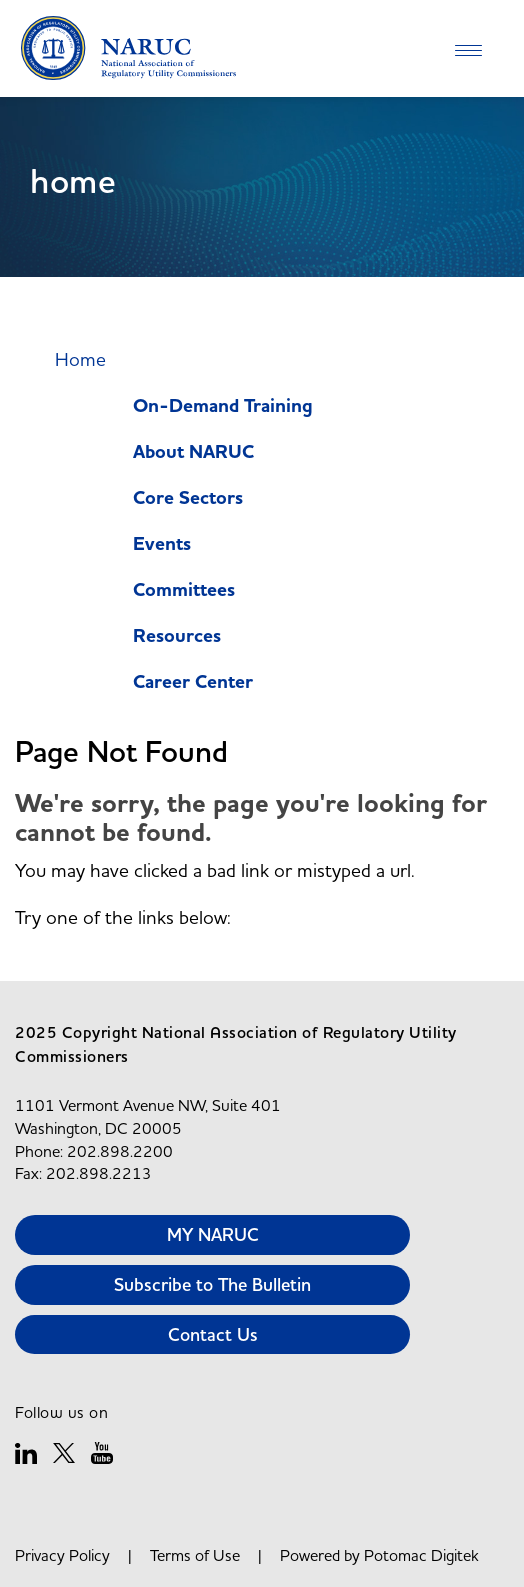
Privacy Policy (62, 1555)
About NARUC (193, 452)
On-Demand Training (223, 406)
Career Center (193, 682)
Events (162, 544)
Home (80, 359)
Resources (177, 636)
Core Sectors (188, 498)
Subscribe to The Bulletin (212, 1284)
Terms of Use (195, 1555)
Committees (184, 590)
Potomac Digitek (421, 1555)
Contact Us (213, 1334)
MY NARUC (213, 1234)
